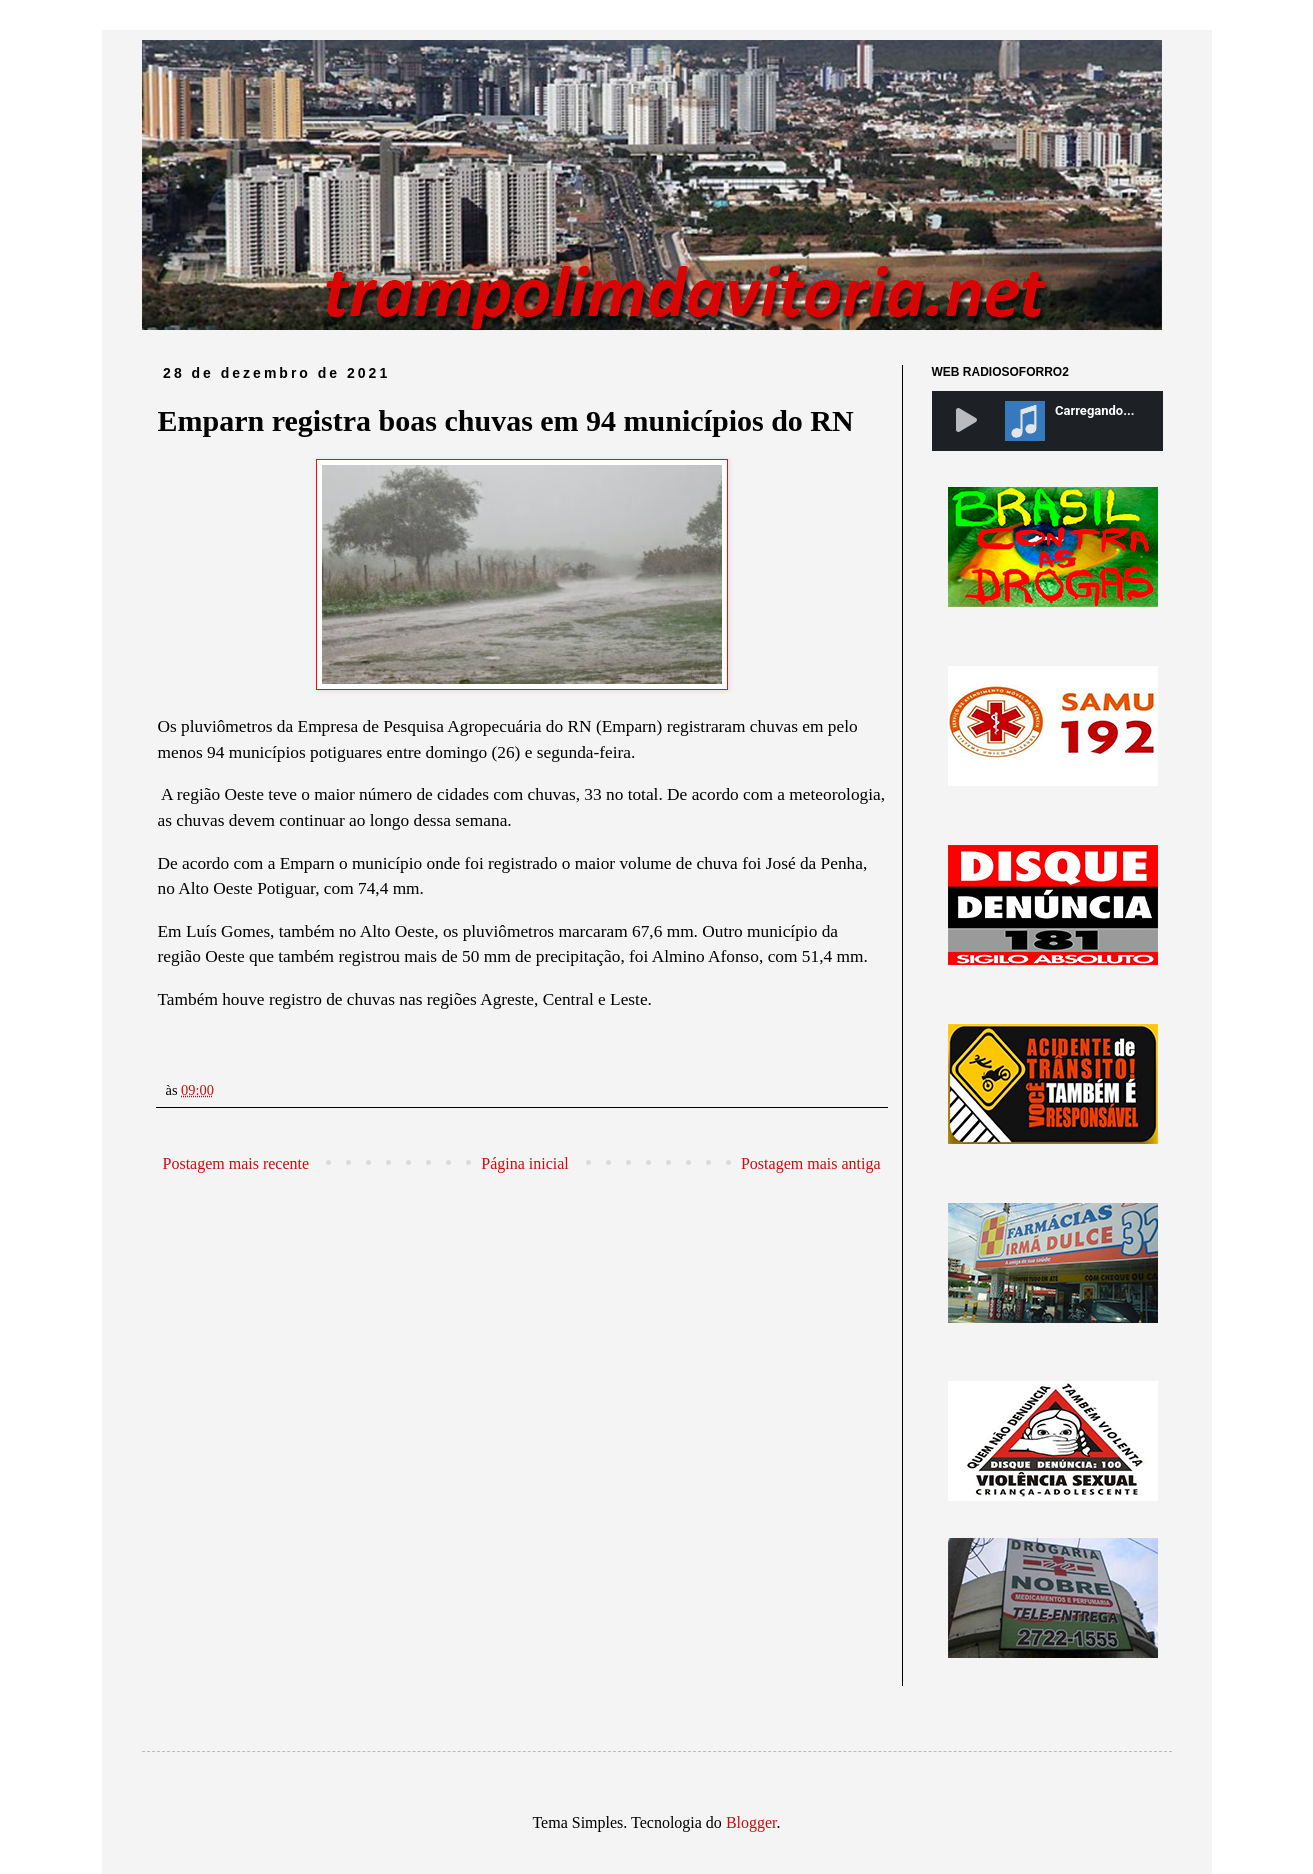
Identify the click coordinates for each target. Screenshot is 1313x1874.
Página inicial (525, 1163)
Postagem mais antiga (811, 1163)
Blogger (751, 1822)
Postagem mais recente (236, 1163)
